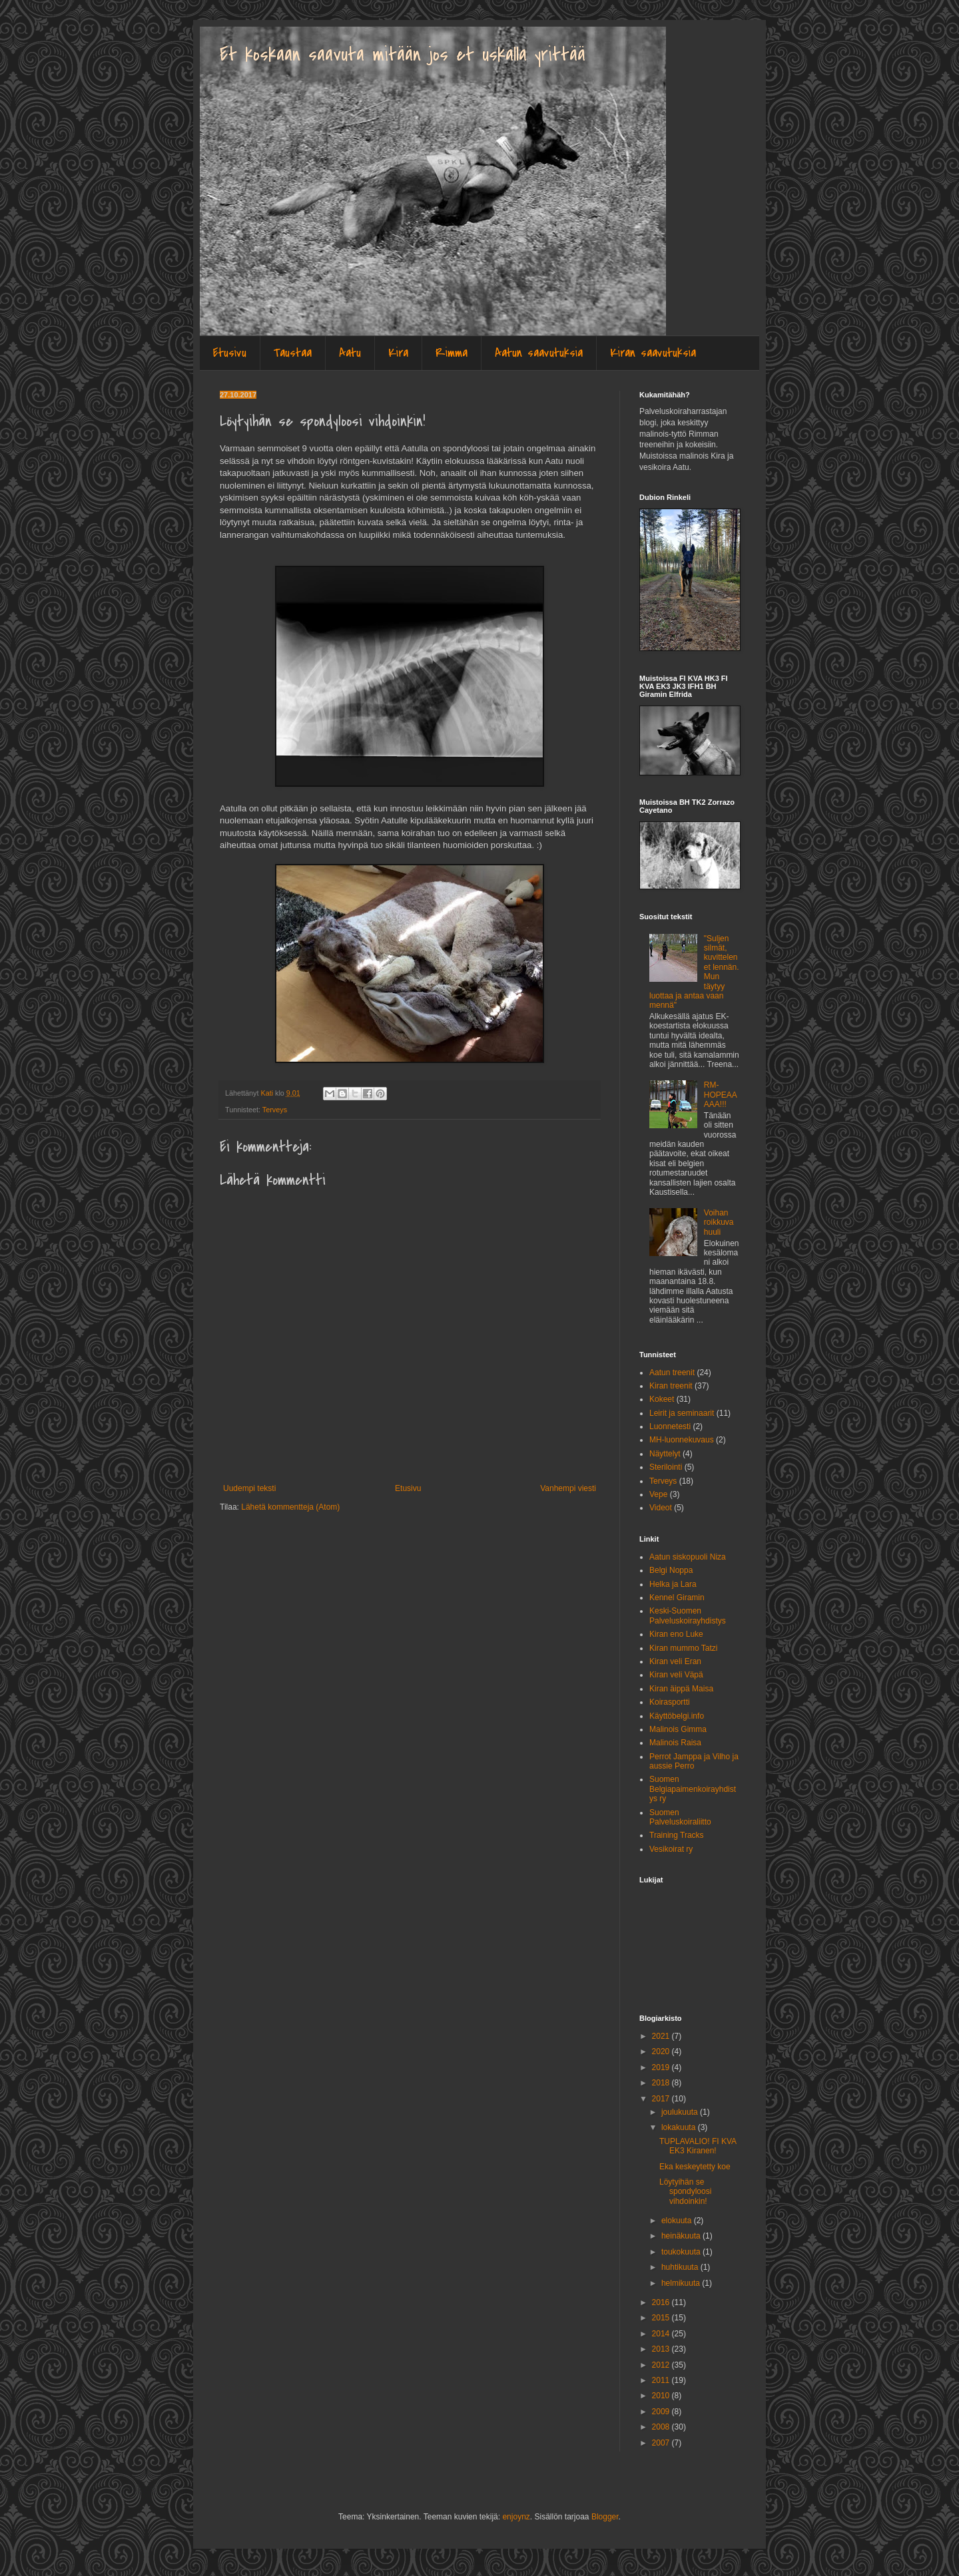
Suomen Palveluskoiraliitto (680, 1817)
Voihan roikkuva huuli (719, 1222)
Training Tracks (676, 1835)
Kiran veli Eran (675, 1661)
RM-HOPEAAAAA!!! (720, 1094)
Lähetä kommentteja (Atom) (290, 1507)
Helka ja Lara (673, 1584)
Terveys (274, 1110)
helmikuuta (681, 2283)
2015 (662, 2317)
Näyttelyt (665, 1453)
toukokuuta (682, 2251)
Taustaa (293, 353)
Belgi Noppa (671, 1570)
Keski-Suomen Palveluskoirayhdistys (687, 1615)
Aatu (350, 353)
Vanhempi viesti (568, 1488)
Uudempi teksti (249, 1488)
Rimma (452, 353)
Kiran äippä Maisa (681, 1688)
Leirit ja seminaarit (681, 1413)
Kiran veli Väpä (676, 1674)
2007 (662, 2443)
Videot (660, 1507)
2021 (662, 2036)
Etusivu (229, 353)
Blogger (605, 2516)
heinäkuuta (682, 2236)
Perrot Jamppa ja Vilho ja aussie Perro (694, 1761)
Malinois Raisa (675, 1742)
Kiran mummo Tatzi (683, 1648)
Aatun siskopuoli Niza (687, 1557)
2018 (662, 2082)
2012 (662, 2365)
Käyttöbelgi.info (676, 1716)
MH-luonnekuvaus (681, 1439)
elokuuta (677, 2220)
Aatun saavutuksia (539, 353)
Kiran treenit (671, 1386)
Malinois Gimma (678, 1729)
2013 (662, 2349)
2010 (662, 2395)
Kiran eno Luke (676, 1634)
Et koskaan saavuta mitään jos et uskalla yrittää (402, 54)
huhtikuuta (681, 2267)
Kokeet (661, 1399)
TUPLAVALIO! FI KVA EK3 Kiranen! (697, 2146)
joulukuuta (680, 2112)
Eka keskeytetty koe (695, 2166)
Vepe (658, 1494)
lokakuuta (679, 2127)
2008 (662, 2427)
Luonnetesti (670, 1426)
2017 (662, 2098)
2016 (662, 2302)
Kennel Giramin (677, 1597)
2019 (662, 2067)
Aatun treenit (672, 1372)
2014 (662, 2333)
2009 (662, 2411)
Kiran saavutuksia (653, 353)
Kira (398, 353)
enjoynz (515, 2516)
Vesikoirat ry (671, 1849)
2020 (662, 2051)
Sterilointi (665, 1467)
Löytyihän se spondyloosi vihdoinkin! (685, 2191)
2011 (662, 2380)
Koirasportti (669, 1702)
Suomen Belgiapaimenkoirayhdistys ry (692, 1789)
